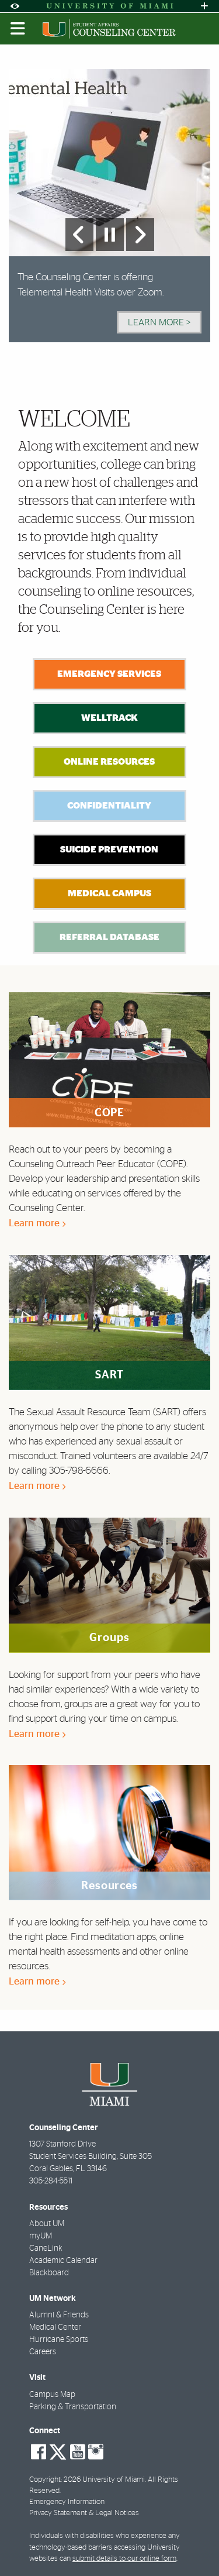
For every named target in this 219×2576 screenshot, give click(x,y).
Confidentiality (109, 805)
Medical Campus (109, 893)
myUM (40, 2236)
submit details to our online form (124, 2559)
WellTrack (109, 718)
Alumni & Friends (59, 2315)
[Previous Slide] (79, 234)
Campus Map (52, 2395)
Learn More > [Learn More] (159, 322)
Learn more (37, 1223)
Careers (42, 2352)
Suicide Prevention (109, 849)
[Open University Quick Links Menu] (204, 6)
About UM (46, 2224)
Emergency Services (109, 674)
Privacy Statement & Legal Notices (84, 2513)
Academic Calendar (63, 2261)
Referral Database (109, 937)
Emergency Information (67, 2502)
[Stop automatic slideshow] (110, 234)
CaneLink (45, 2248)
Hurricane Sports (58, 2340)
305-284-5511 (50, 2181)
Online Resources (109, 761)
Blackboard (49, 2273)
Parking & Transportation (72, 2407)
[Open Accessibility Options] (14, 6)
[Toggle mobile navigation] (18, 28)
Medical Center (55, 2327)
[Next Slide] (140, 234)
